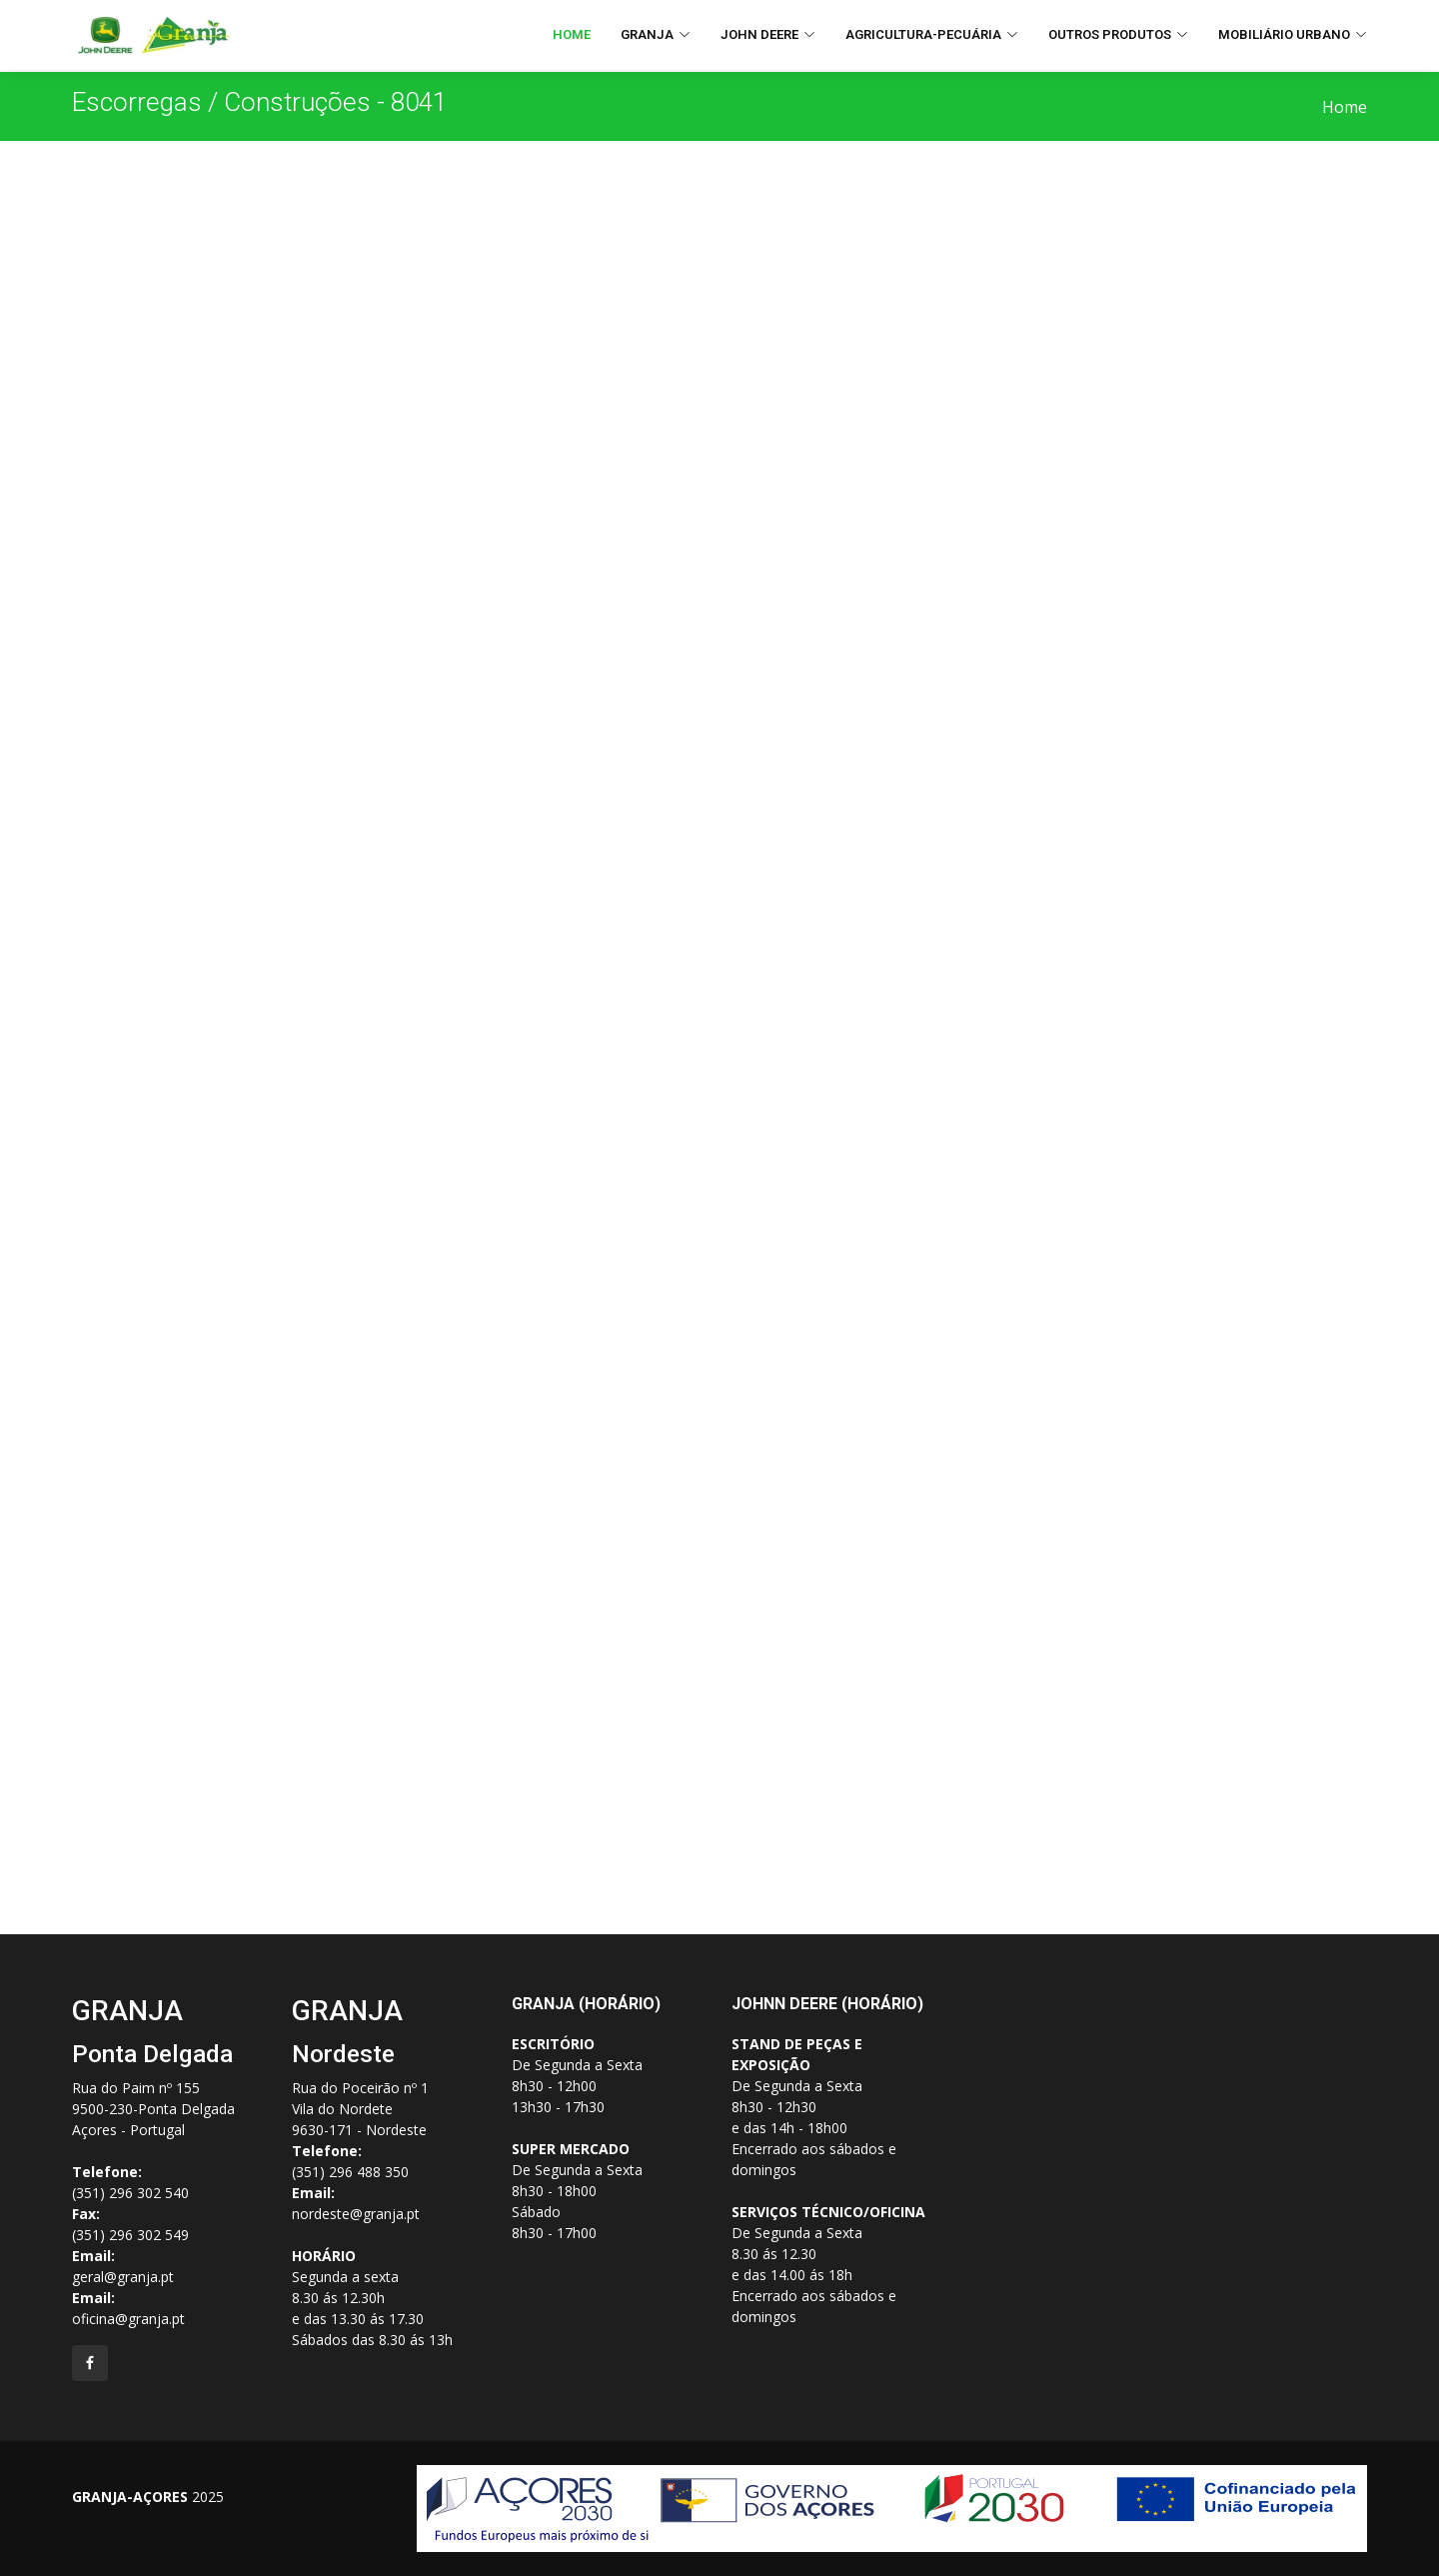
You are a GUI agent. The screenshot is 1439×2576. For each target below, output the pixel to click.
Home (572, 34)
